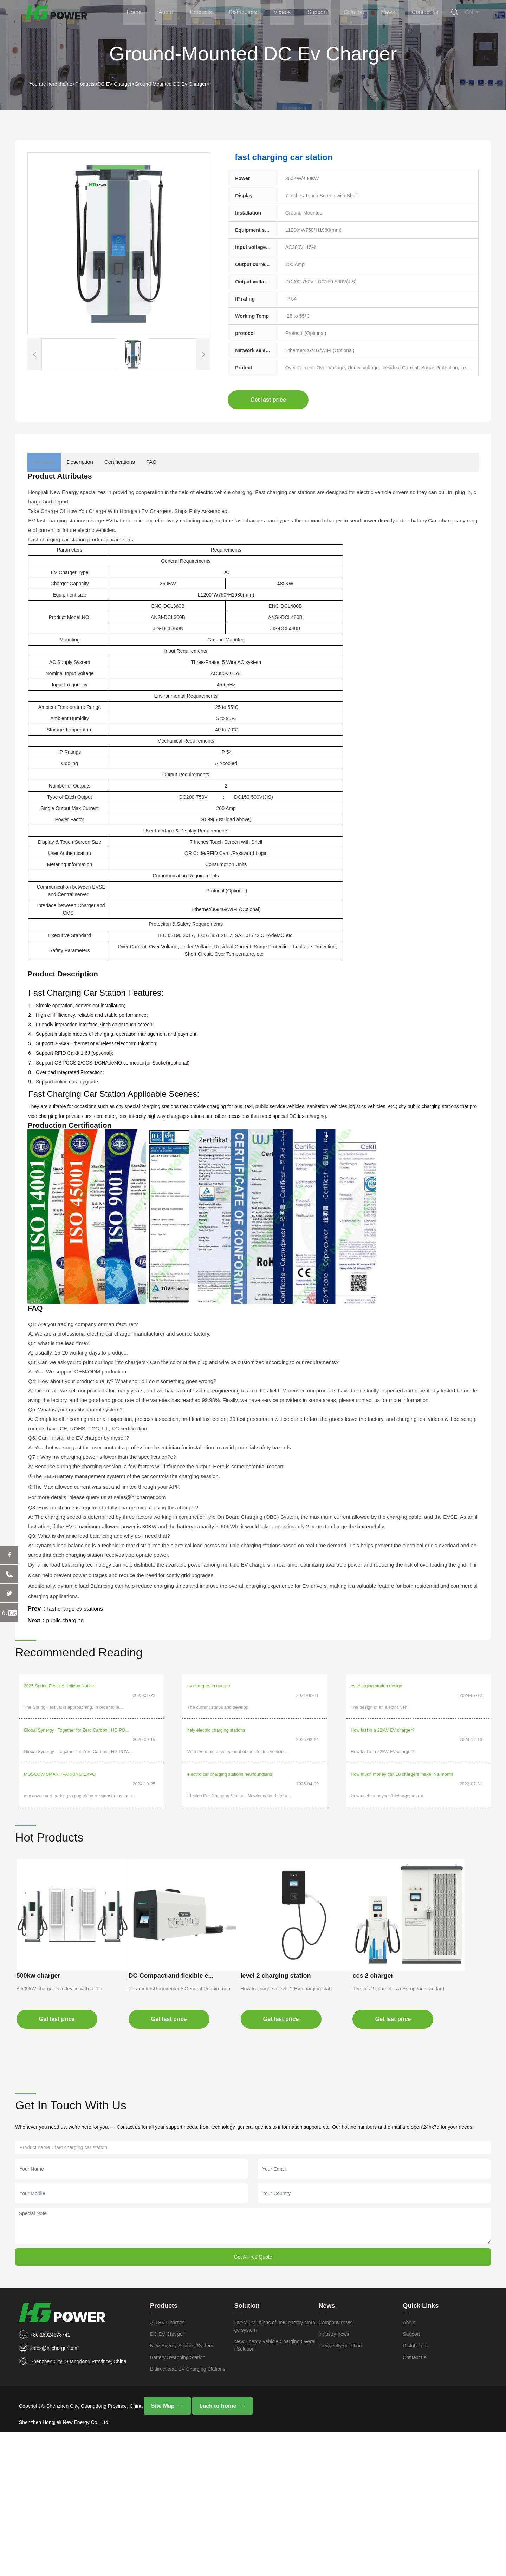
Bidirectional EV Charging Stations (187, 2511)
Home (153, 13)
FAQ (191, 462)
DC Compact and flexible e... (186, 1942)
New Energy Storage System (181, 2488)
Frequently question (340, 2488)
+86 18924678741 (50, 2477)
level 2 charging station (299, 1942)
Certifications (148, 462)
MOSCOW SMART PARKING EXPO (60, 1756)
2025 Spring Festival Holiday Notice (59, 1686)
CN (473, 13)
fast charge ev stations (78, 1608)
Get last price (268, 400)
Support (324, 13)
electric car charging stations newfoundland (229, 1756)
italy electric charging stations (216, 1721)
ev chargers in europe (208, 1686)
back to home (217, 2549)
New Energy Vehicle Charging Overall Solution (275, 2487)
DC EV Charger (114, 84)
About (182, 13)
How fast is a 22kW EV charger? (382, 1721)
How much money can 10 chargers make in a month (402, 1756)
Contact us (424, 13)
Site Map (162, 2549)
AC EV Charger (167, 2465)
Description (97, 462)
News (390, 13)
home (66, 84)
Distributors (254, 13)
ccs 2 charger (45, 2112)
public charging (67, 1620)
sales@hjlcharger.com (54, 2490)
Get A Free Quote (253, 2399)
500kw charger (47, 1942)
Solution (359, 13)
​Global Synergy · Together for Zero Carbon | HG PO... (76, 1721)
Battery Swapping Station (177, 2500)
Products (215, 13)
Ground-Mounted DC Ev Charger (171, 84)
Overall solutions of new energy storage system (274, 2468)
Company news (335, 2465)
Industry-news (333, 2476)
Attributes (50, 462)
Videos (291, 13)
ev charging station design (376, 1686)
